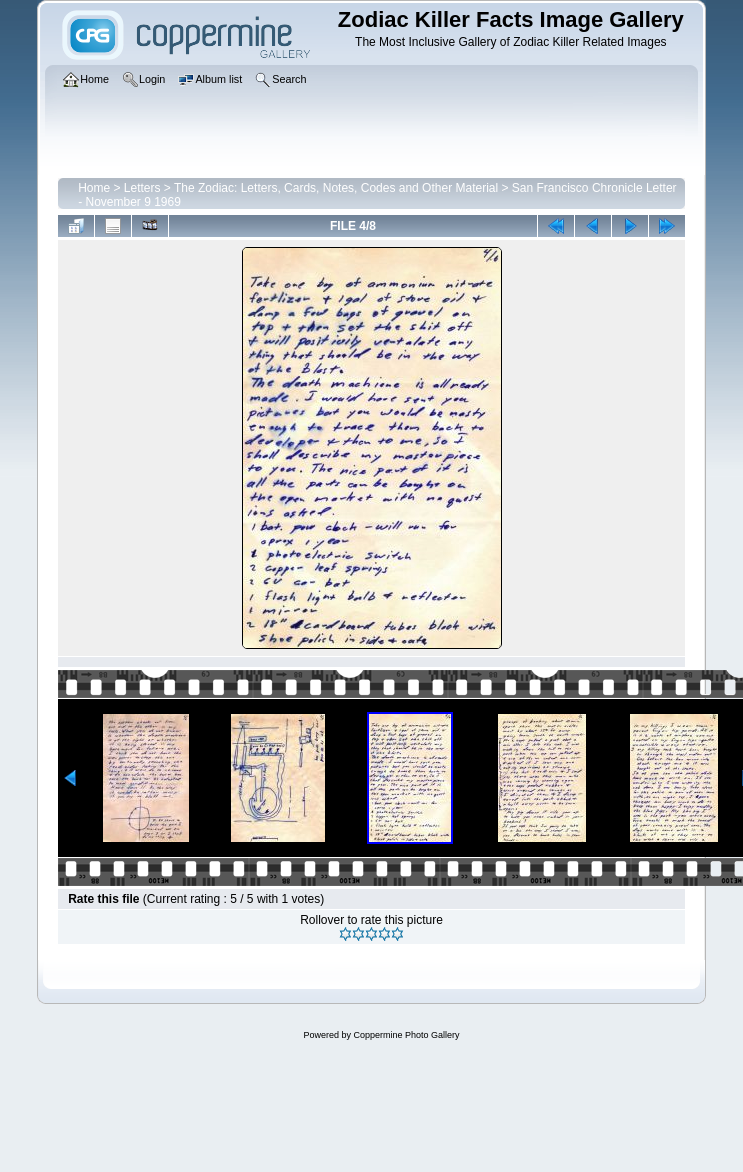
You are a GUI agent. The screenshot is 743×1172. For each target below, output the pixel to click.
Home (94, 188)
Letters (142, 188)
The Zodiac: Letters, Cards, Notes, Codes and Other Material (336, 188)
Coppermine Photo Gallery (406, 1035)
